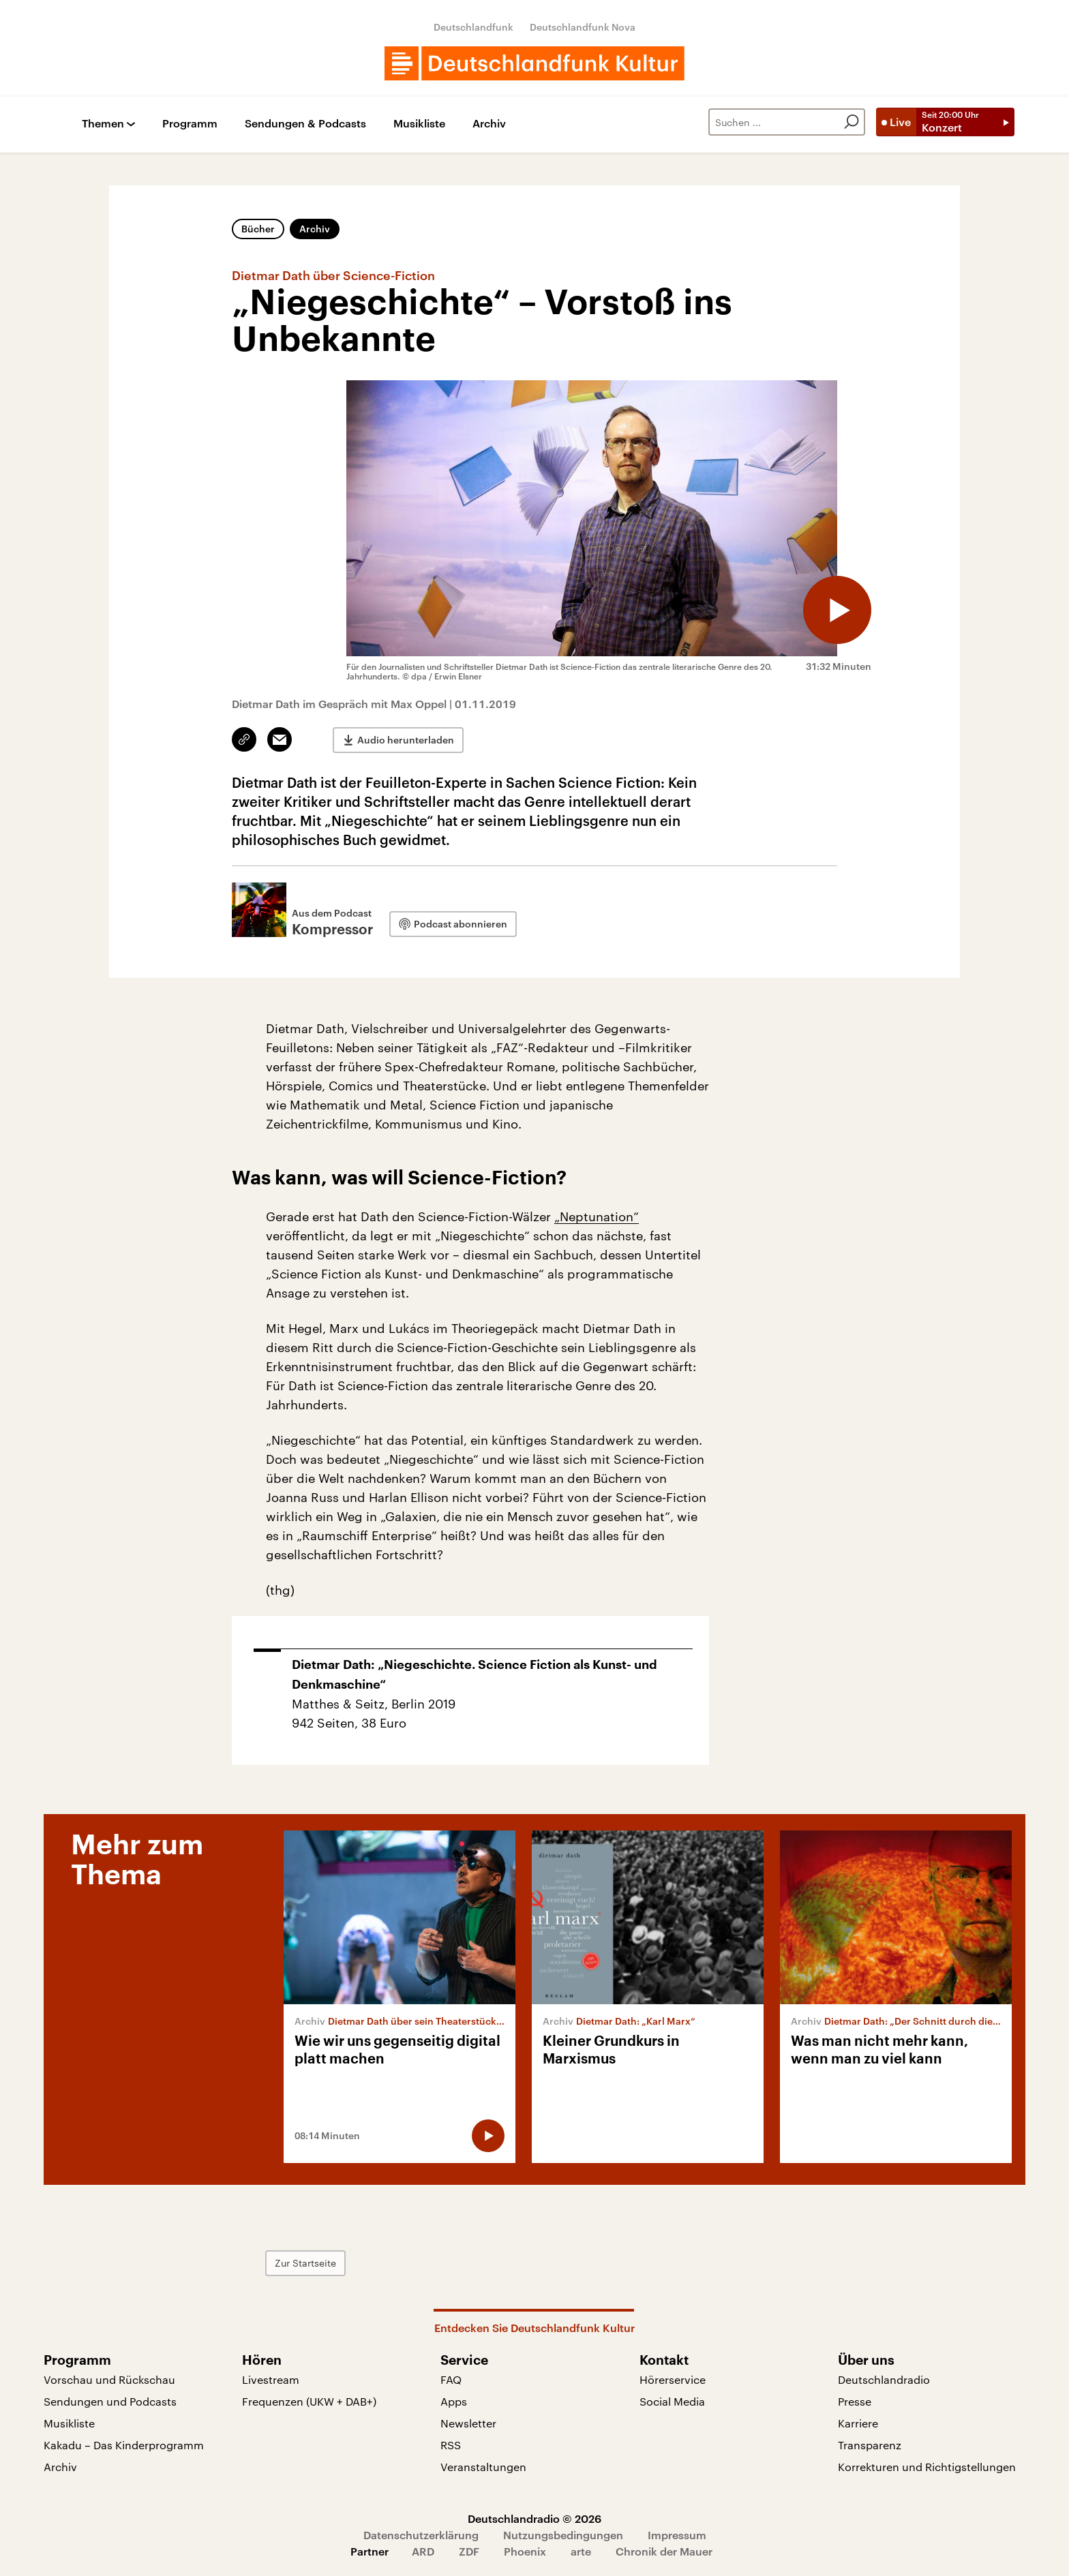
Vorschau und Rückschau (109, 2379)
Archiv (489, 123)
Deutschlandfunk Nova (582, 27)
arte (581, 2551)
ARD (423, 2551)
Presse (854, 2401)
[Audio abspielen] (837, 610)
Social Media (672, 2401)
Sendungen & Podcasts (305, 123)
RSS (450, 2444)
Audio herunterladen (405, 740)
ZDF (469, 2551)
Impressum (677, 2534)
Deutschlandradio (884, 2379)
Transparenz (869, 2444)
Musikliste (419, 123)
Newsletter (468, 2423)
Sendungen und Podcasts (110, 2401)
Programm (189, 123)
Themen (103, 123)
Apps (453, 2401)
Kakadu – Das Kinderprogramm (124, 2444)
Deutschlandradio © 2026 (534, 2518)
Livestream (270, 2379)
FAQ (451, 2379)
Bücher (258, 228)
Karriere (858, 2423)
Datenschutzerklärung (421, 2534)
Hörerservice (672, 2379)
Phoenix (525, 2551)
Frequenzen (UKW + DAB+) (309, 2401)
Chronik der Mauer (664, 2551)
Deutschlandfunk (473, 27)
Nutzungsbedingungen (563, 2534)
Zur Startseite (305, 2263)
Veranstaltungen (483, 2466)
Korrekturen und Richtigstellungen (927, 2466)
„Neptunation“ (596, 1216)
